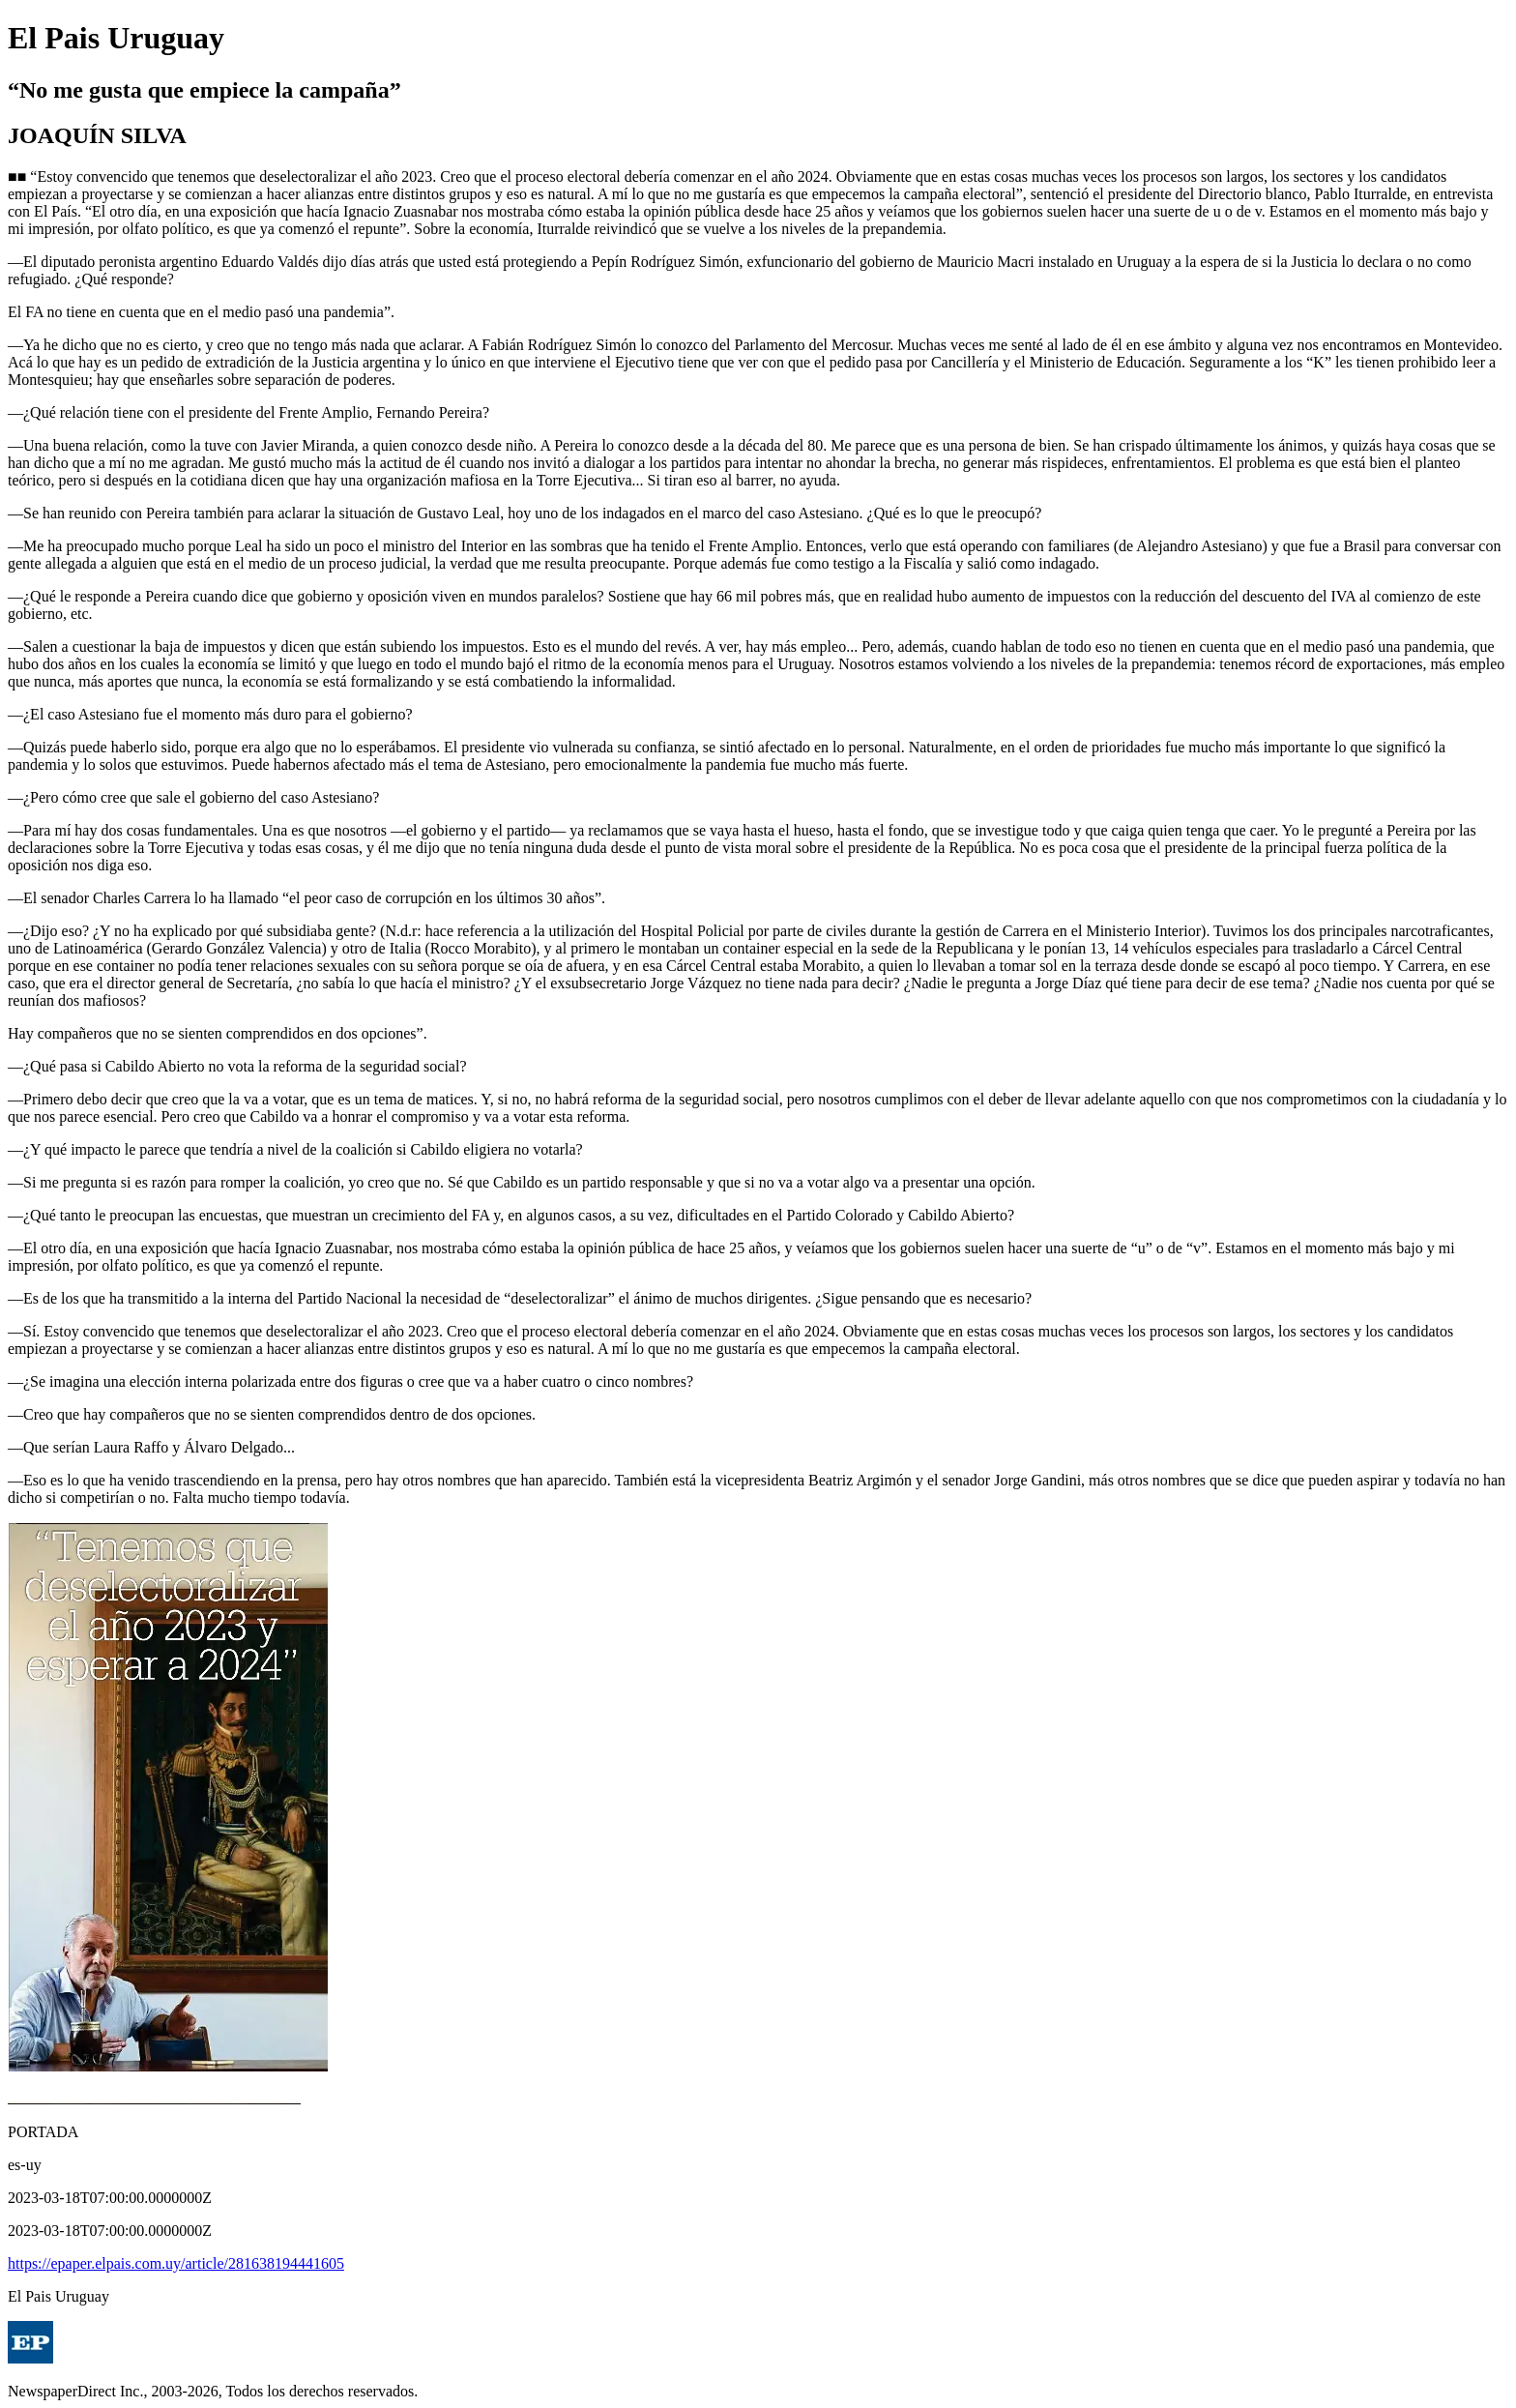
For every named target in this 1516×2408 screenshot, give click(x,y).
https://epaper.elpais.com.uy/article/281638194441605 (176, 2263)
